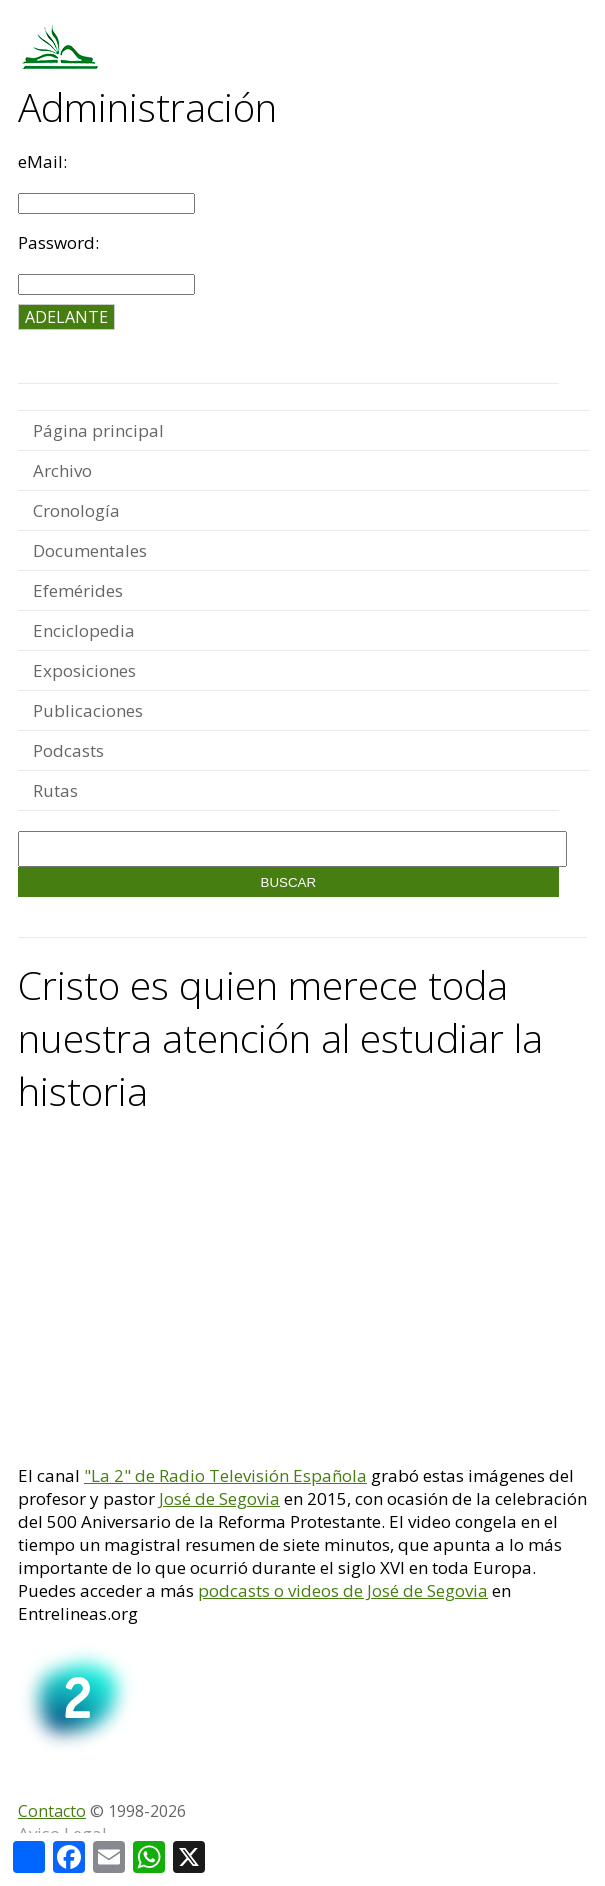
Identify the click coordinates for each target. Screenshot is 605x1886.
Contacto (52, 1811)
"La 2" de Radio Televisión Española (225, 1475)
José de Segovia (219, 1498)
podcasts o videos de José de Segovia (343, 1590)
